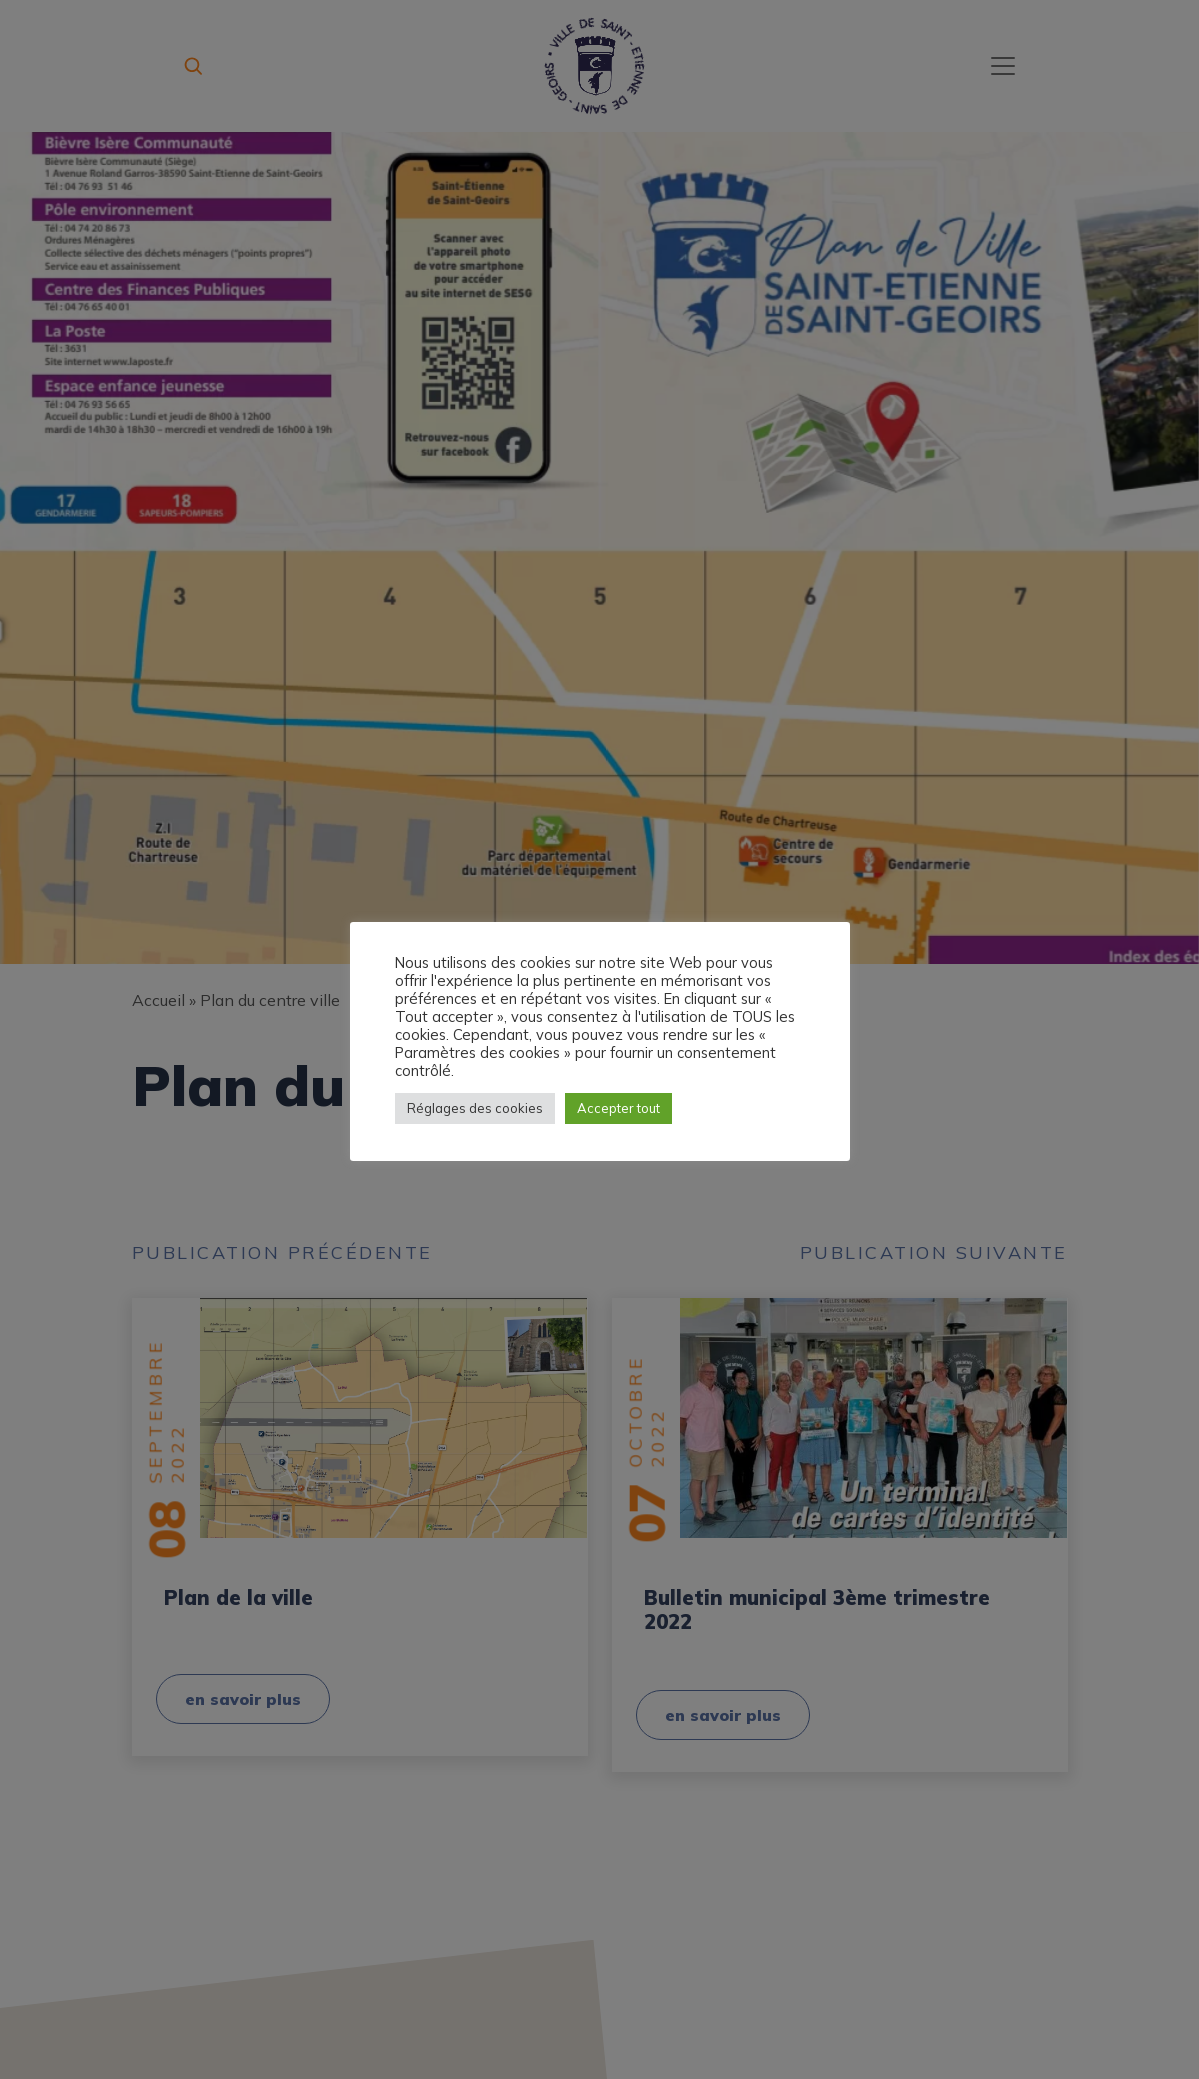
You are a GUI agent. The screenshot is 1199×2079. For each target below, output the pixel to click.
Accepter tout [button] (618, 1108)
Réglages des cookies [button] (475, 1108)
